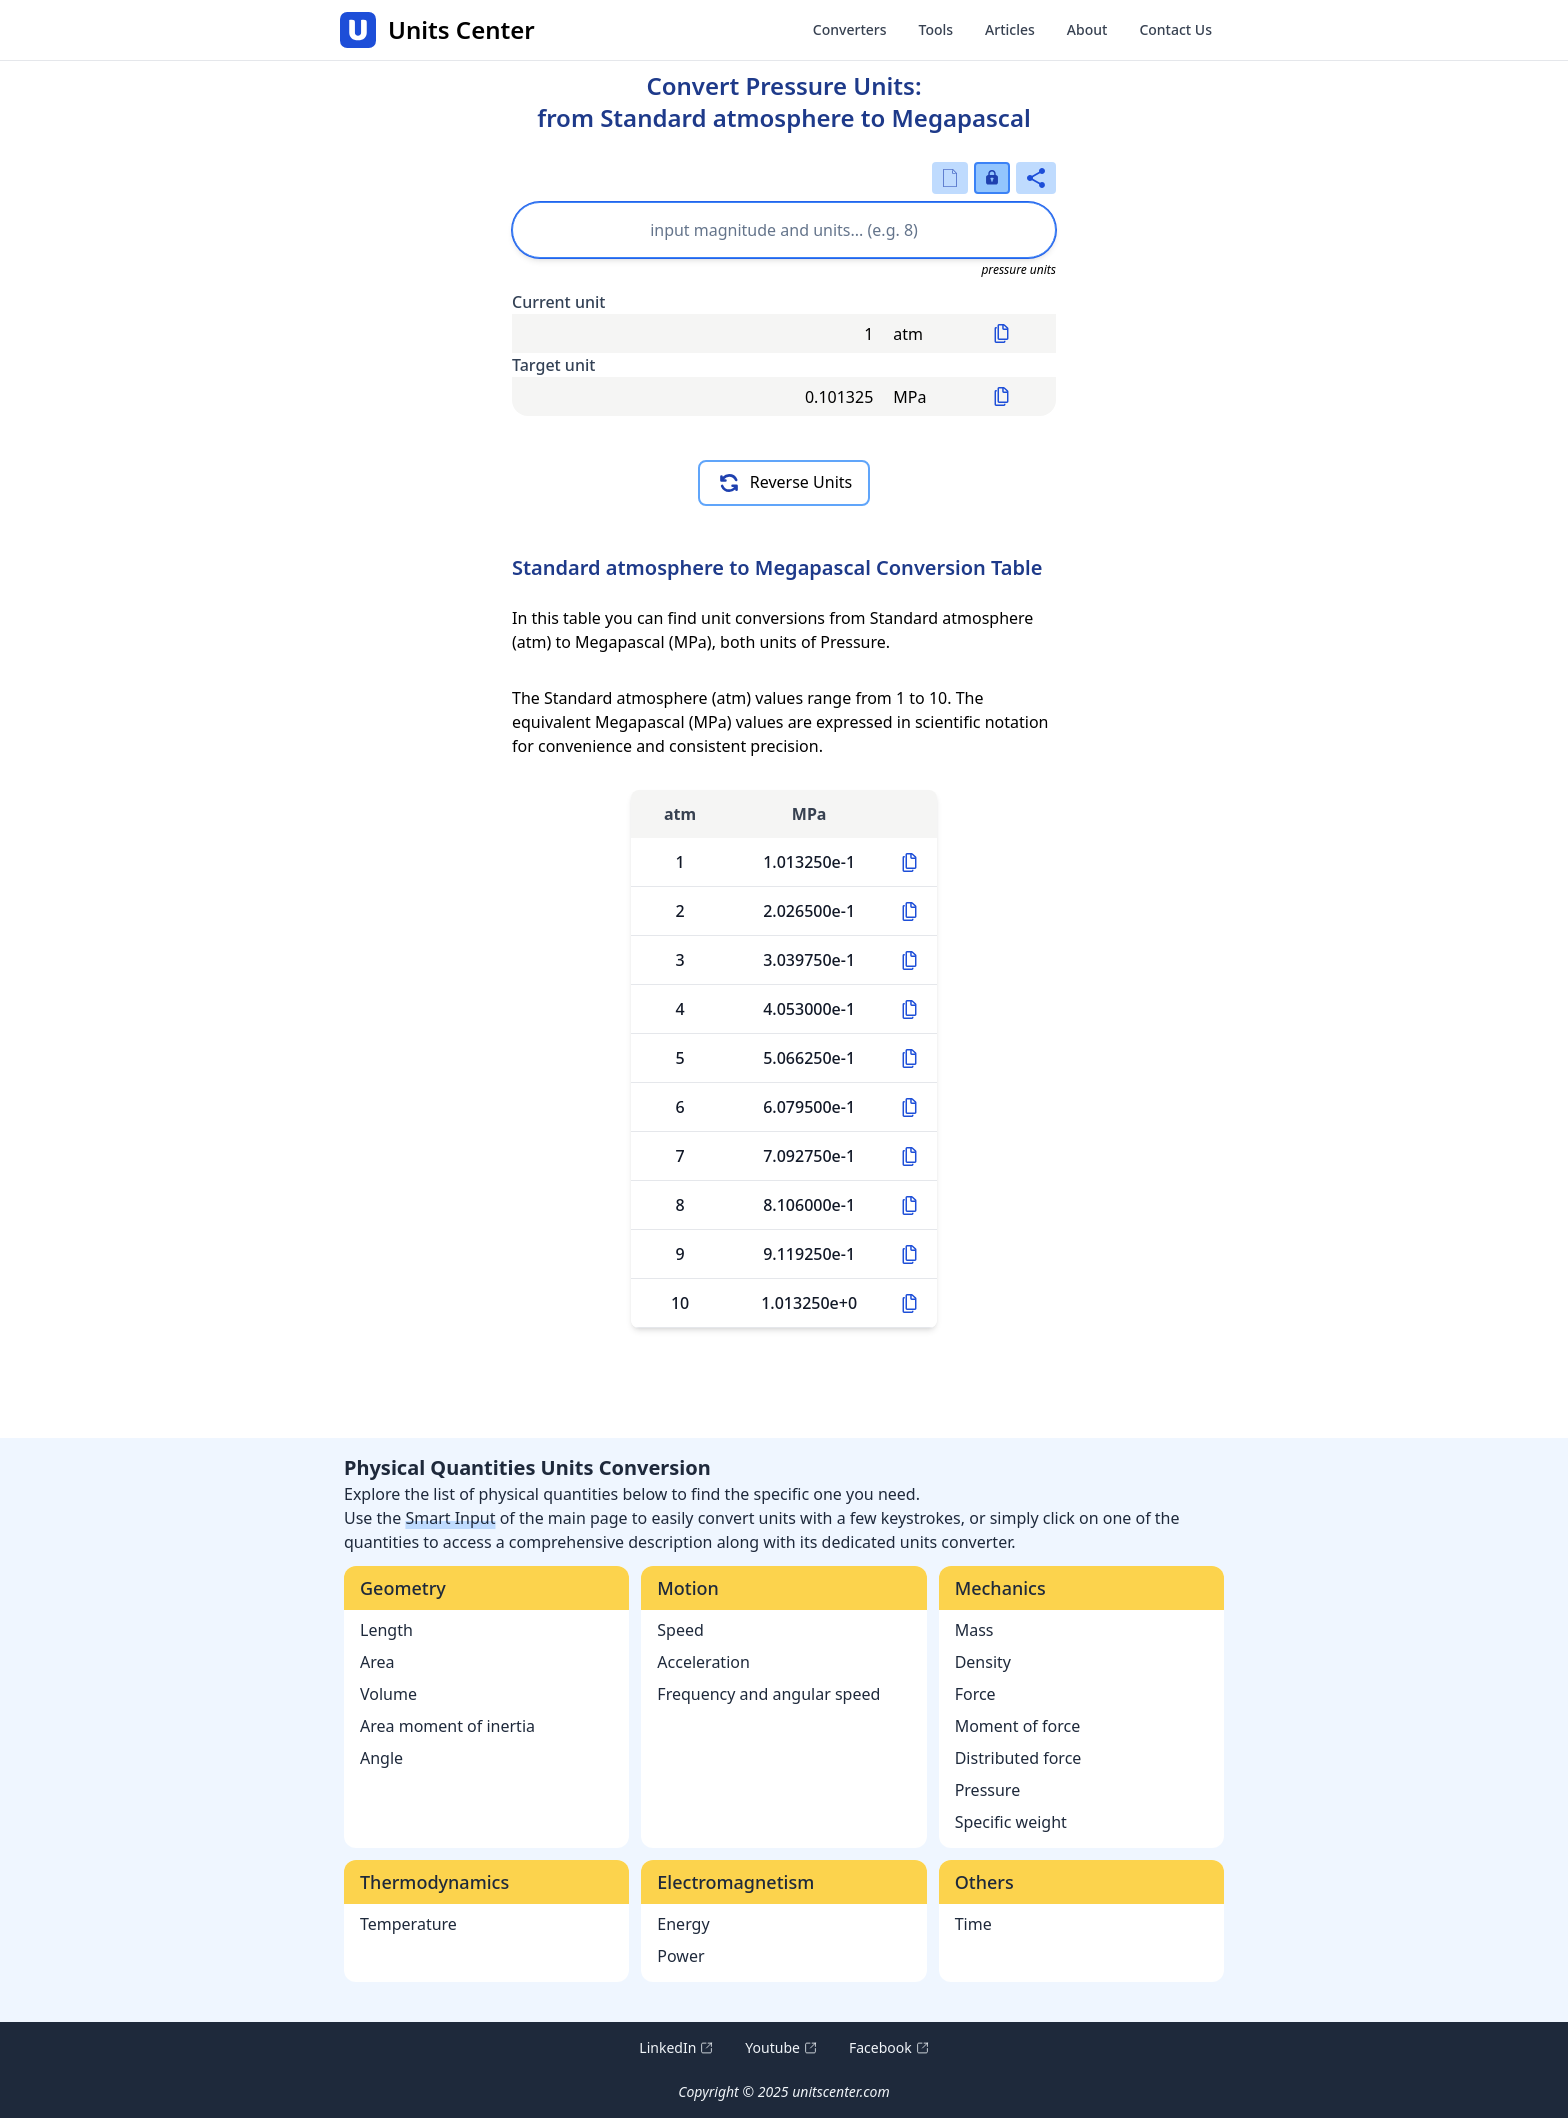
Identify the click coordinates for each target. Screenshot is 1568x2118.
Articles (1010, 29)
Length (386, 1630)
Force (975, 1694)
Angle (381, 1758)
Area (377, 1662)
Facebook (889, 2048)
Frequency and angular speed (768, 1694)
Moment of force (1018, 1726)
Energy (683, 1924)
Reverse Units (784, 483)
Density (983, 1662)
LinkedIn (676, 2048)
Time (973, 1924)
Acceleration (703, 1662)
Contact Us (1175, 29)
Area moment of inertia (447, 1726)
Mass (974, 1630)
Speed (680, 1630)
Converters (850, 29)
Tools (936, 29)
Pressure (988, 1790)
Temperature (408, 1924)
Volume (388, 1694)
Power (680, 1956)
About (1087, 29)
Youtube (781, 2048)
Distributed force (1018, 1758)
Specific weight (1011, 1822)
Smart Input (450, 1518)
